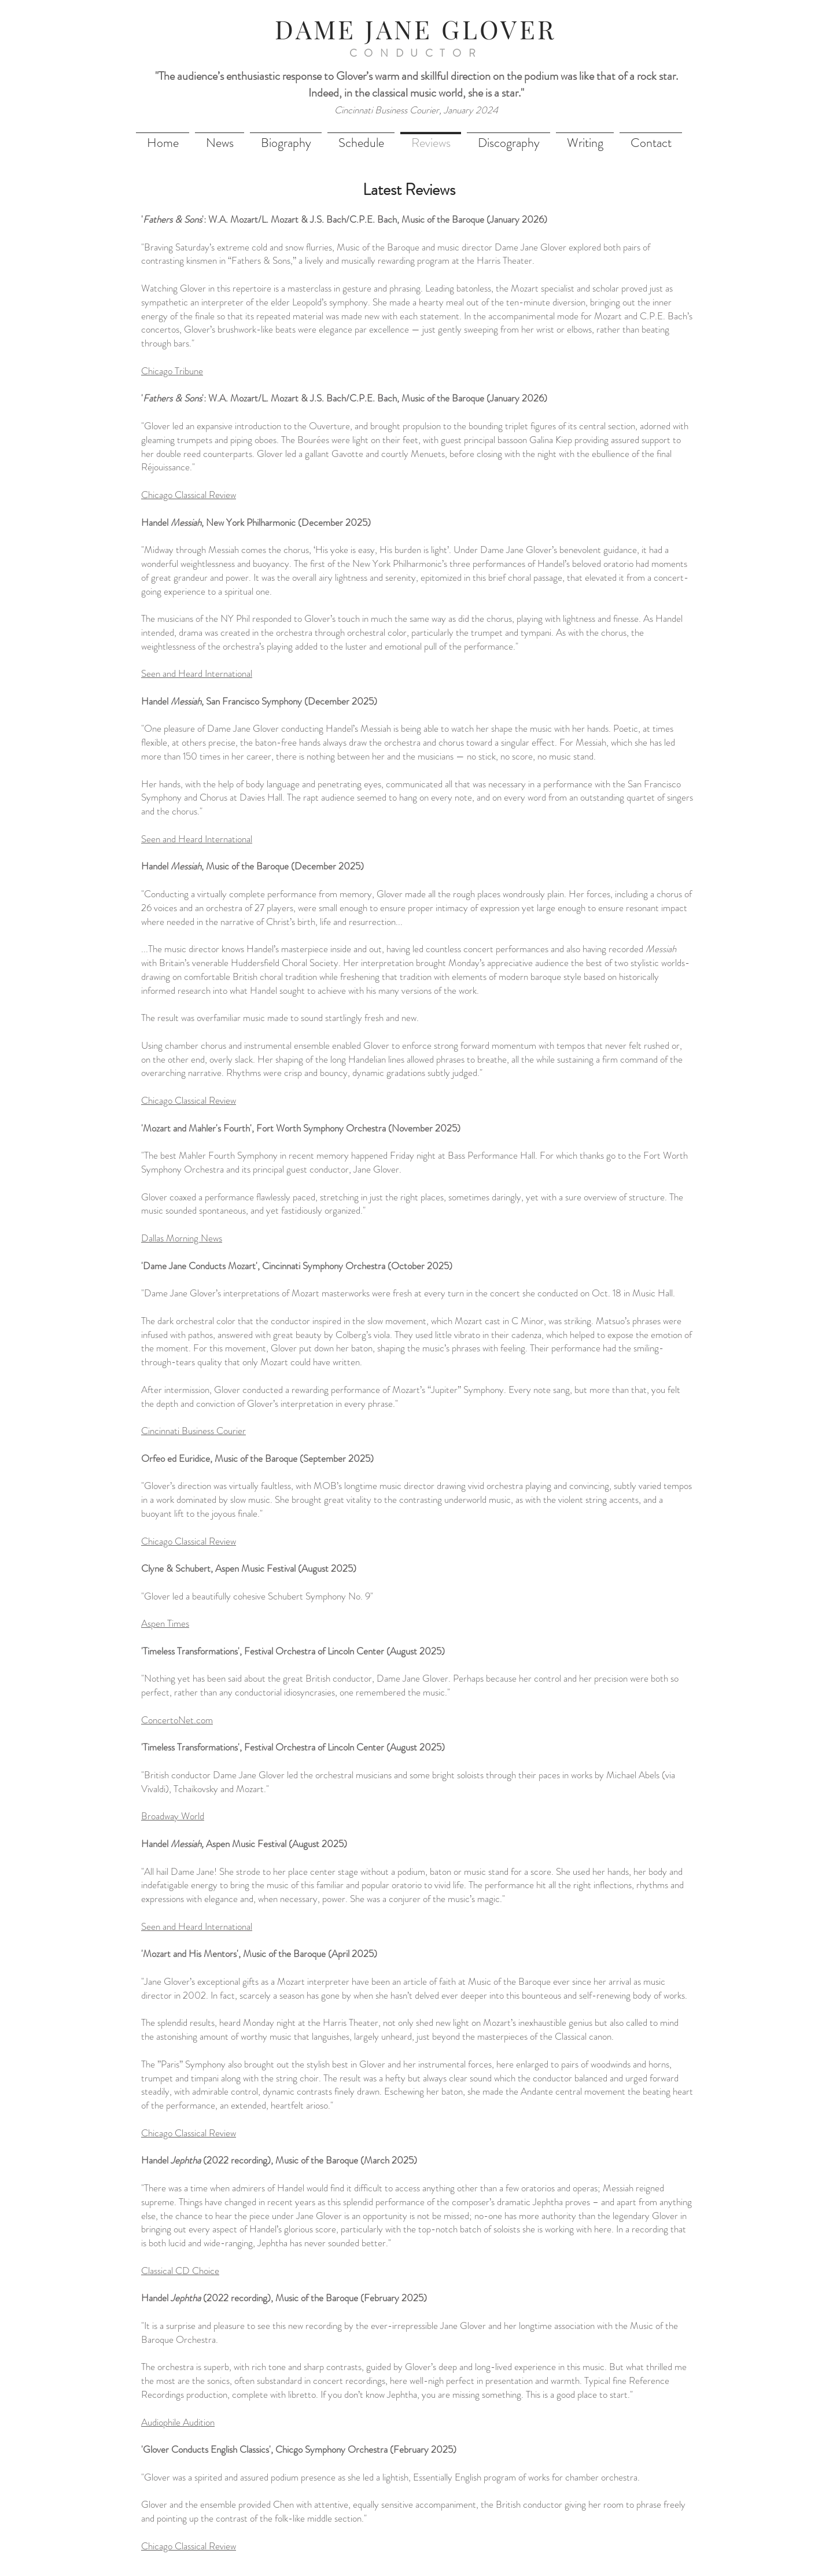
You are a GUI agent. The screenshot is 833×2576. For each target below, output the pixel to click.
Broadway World (172, 1816)
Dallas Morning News (181, 1238)
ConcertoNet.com (177, 1720)
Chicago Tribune (172, 371)
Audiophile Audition (178, 2422)
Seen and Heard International (196, 839)
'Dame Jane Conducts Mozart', (201, 1266)
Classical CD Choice (180, 2271)
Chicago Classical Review (188, 495)
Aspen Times (165, 1623)
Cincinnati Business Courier (193, 1431)
